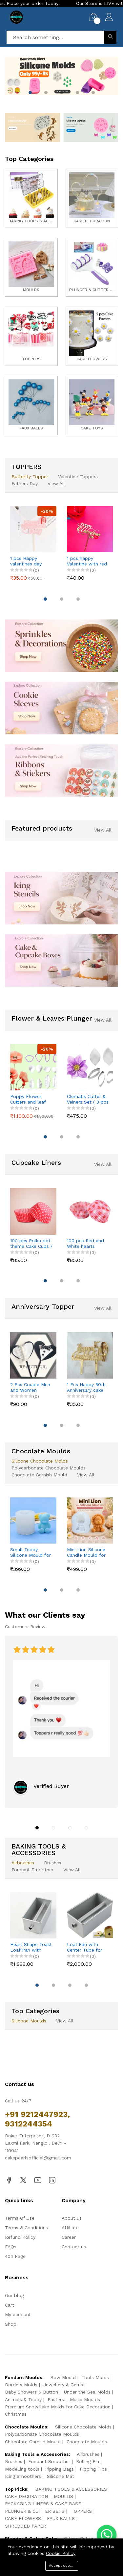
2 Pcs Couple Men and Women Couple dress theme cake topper (31, 1387)
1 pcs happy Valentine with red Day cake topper (87, 561)
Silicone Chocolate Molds (39, 1461)
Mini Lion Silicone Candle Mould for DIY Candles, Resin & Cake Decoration (87, 1552)
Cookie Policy (60, 2553)
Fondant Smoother (32, 1869)
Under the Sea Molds (87, 2392)
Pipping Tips (93, 2469)
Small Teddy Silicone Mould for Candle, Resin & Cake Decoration (30, 1552)
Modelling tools (22, 2469)
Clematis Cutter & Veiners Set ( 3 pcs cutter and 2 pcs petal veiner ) (88, 1099)
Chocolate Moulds (87, 2441)
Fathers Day (24, 483)
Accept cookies (63, 2565)
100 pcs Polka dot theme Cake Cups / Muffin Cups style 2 (31, 1243)
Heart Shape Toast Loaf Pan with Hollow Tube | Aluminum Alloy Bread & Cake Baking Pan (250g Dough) (31, 1947)
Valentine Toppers (78, 476)
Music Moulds (85, 2399)
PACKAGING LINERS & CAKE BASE (43, 2503)
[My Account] (109, 18)
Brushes (52, 1862)
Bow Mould (63, 2377)
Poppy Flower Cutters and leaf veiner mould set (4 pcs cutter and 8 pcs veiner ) (31, 1099)
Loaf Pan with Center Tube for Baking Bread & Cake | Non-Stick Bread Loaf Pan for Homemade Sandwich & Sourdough (85, 1947)
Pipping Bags (59, 2469)
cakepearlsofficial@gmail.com (38, 2157)
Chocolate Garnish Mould (39, 1474)
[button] (30, 92)
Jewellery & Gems (63, 2384)
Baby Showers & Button (31, 2392)
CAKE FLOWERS (23, 2518)
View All (56, 483)
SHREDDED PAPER (25, 2526)
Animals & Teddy (23, 2399)
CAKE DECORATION (26, 2496)
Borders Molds (21, 2384)
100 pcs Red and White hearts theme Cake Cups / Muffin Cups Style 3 (88, 1243)
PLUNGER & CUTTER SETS (35, 2511)
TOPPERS (81, 2511)
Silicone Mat (60, 2476)
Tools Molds (95, 2377)
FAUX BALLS (61, 2518)
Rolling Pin (87, 2461)
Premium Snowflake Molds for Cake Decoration (58, 2406)
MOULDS (63, 2496)
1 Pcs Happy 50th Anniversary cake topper (86, 1387)
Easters (56, 2399)
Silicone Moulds (28, 2020)
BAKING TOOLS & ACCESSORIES (71, 2489)
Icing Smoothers (23, 2476)
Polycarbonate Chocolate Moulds (48, 1467)
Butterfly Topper (29, 476)
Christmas (16, 2414)
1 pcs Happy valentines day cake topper (26, 561)
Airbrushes (22, 1862)
